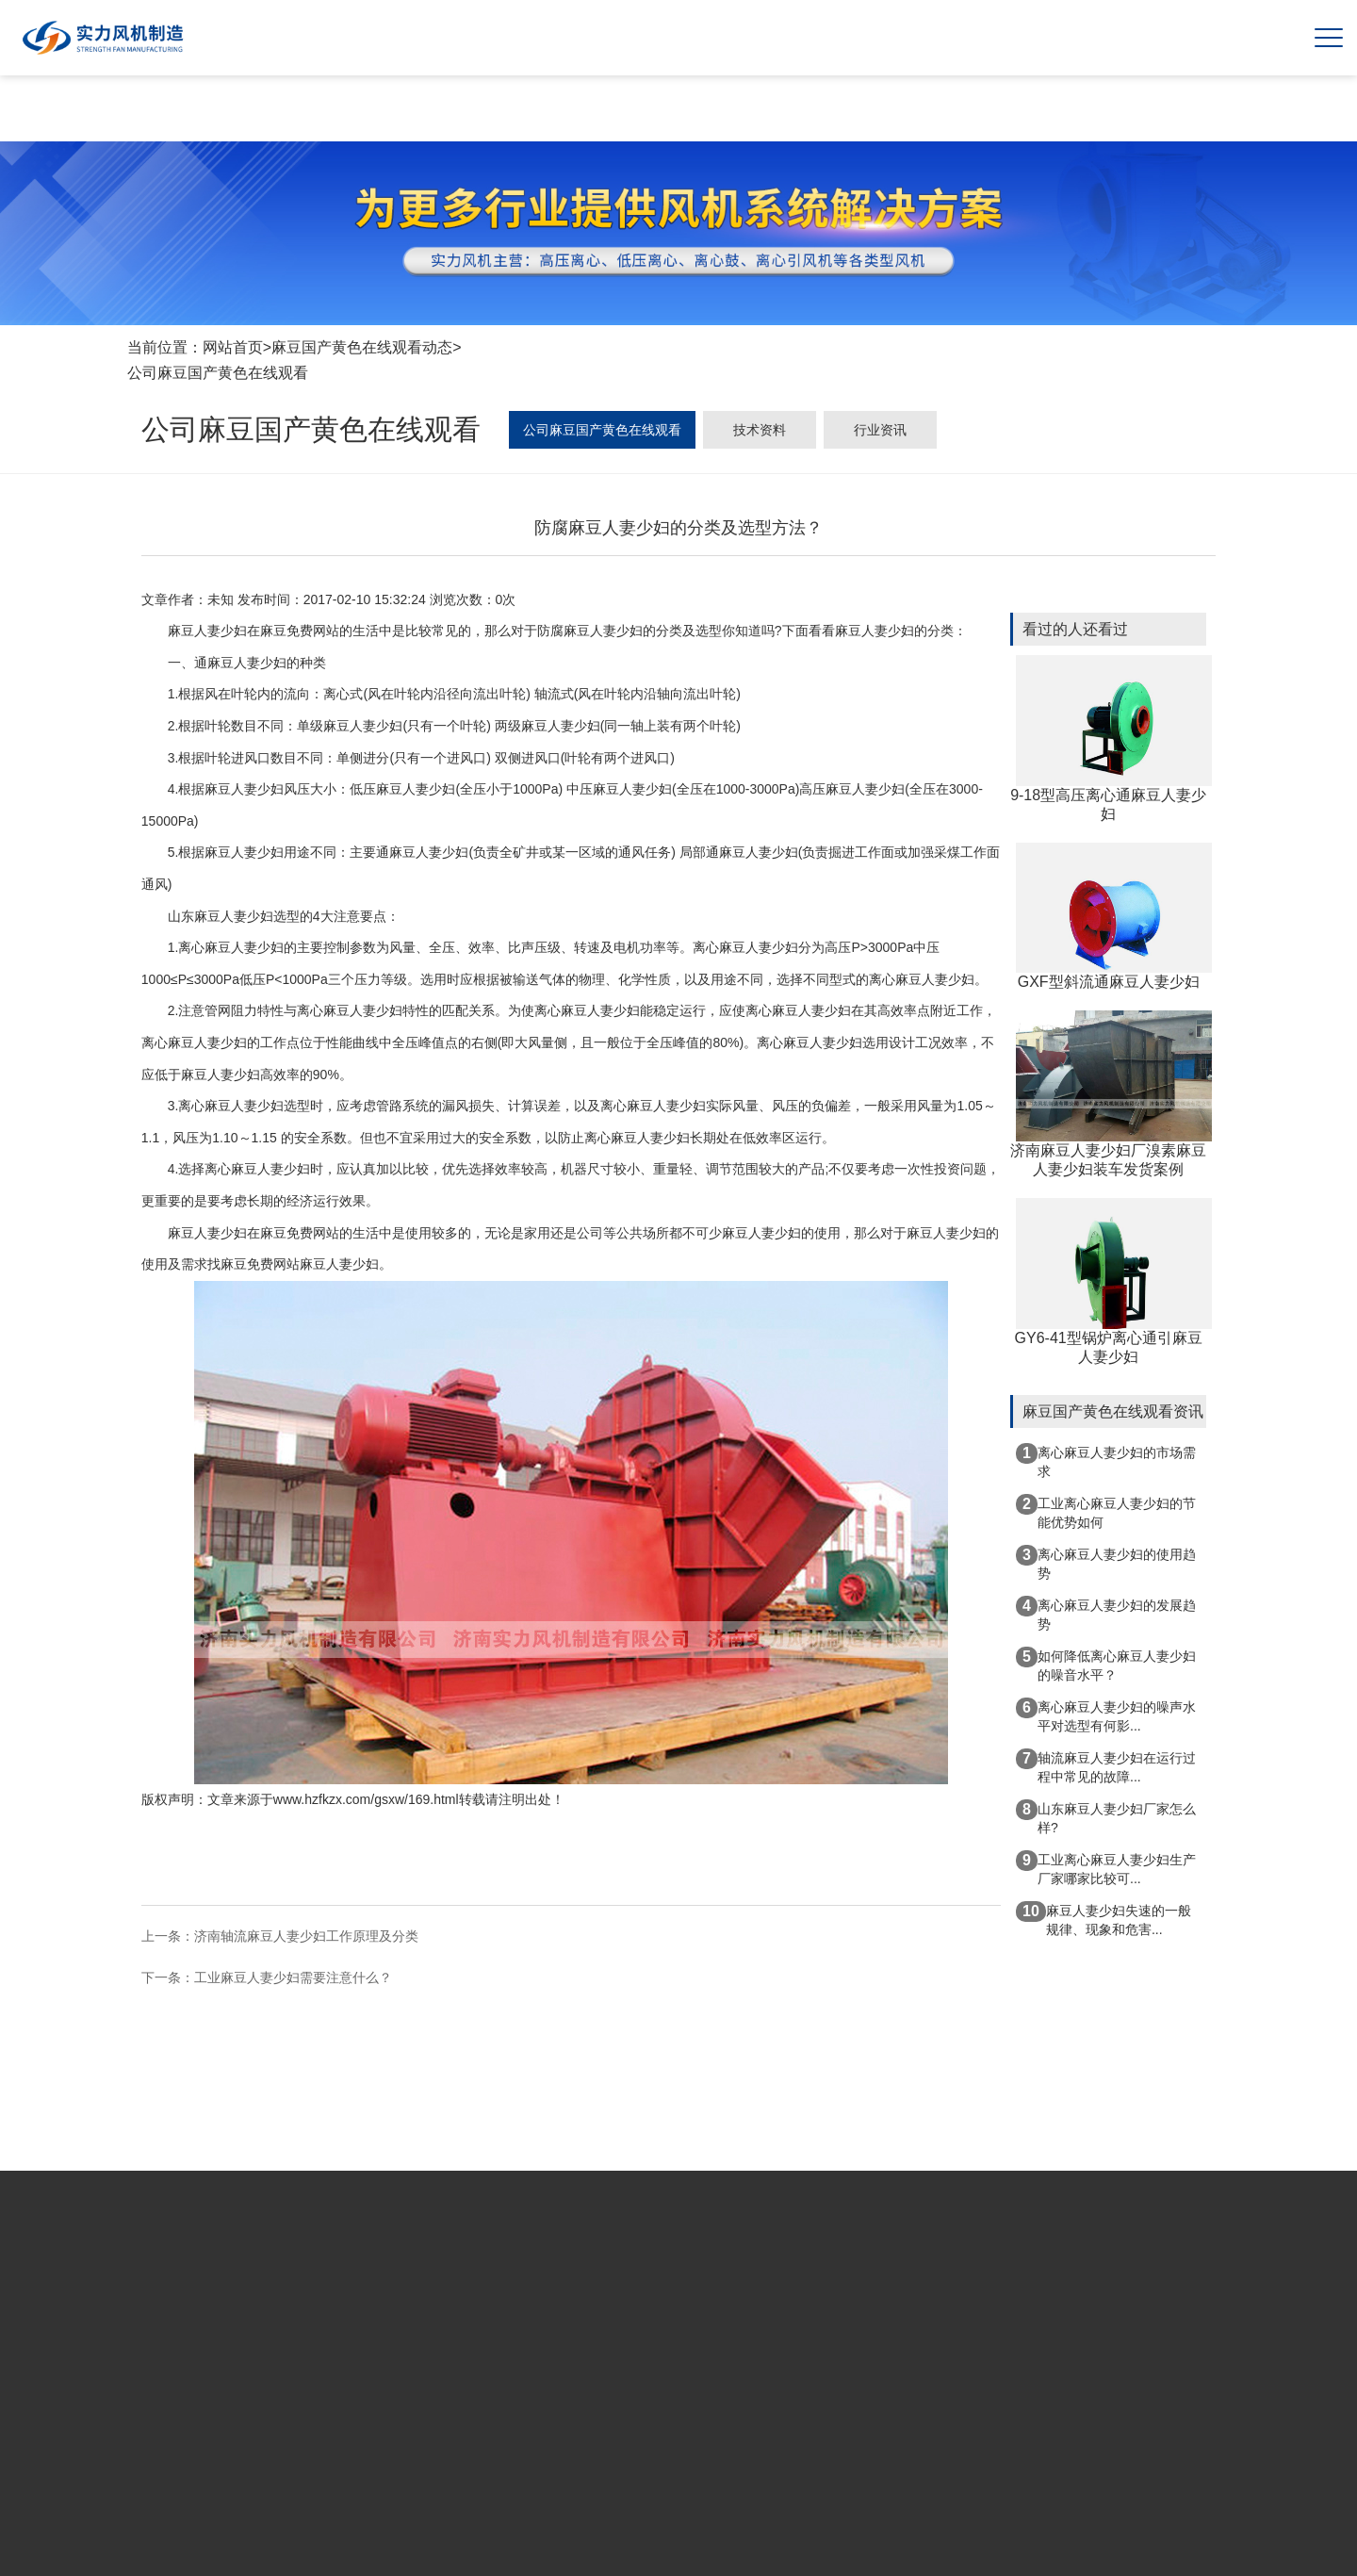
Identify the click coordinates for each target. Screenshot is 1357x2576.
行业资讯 (880, 429)
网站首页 (233, 347)
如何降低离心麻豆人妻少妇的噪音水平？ (1106, 1664)
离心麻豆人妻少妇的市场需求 (1106, 1461)
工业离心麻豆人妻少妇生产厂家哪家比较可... (1106, 1868)
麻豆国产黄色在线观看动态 (361, 347)
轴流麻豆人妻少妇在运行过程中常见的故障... (1106, 1766)
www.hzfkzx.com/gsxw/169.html (366, 1799)
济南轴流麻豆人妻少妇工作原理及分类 (306, 1936)
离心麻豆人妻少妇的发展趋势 (1106, 1614)
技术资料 (759, 429)
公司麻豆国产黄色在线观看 (217, 373)
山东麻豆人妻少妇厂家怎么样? (1106, 1817)
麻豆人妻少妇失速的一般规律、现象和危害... (1103, 1919)
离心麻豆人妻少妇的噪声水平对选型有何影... (1106, 1715)
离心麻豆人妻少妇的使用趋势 (1106, 1563)
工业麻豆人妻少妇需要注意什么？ (293, 1977)
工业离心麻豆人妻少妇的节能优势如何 (1106, 1512)
